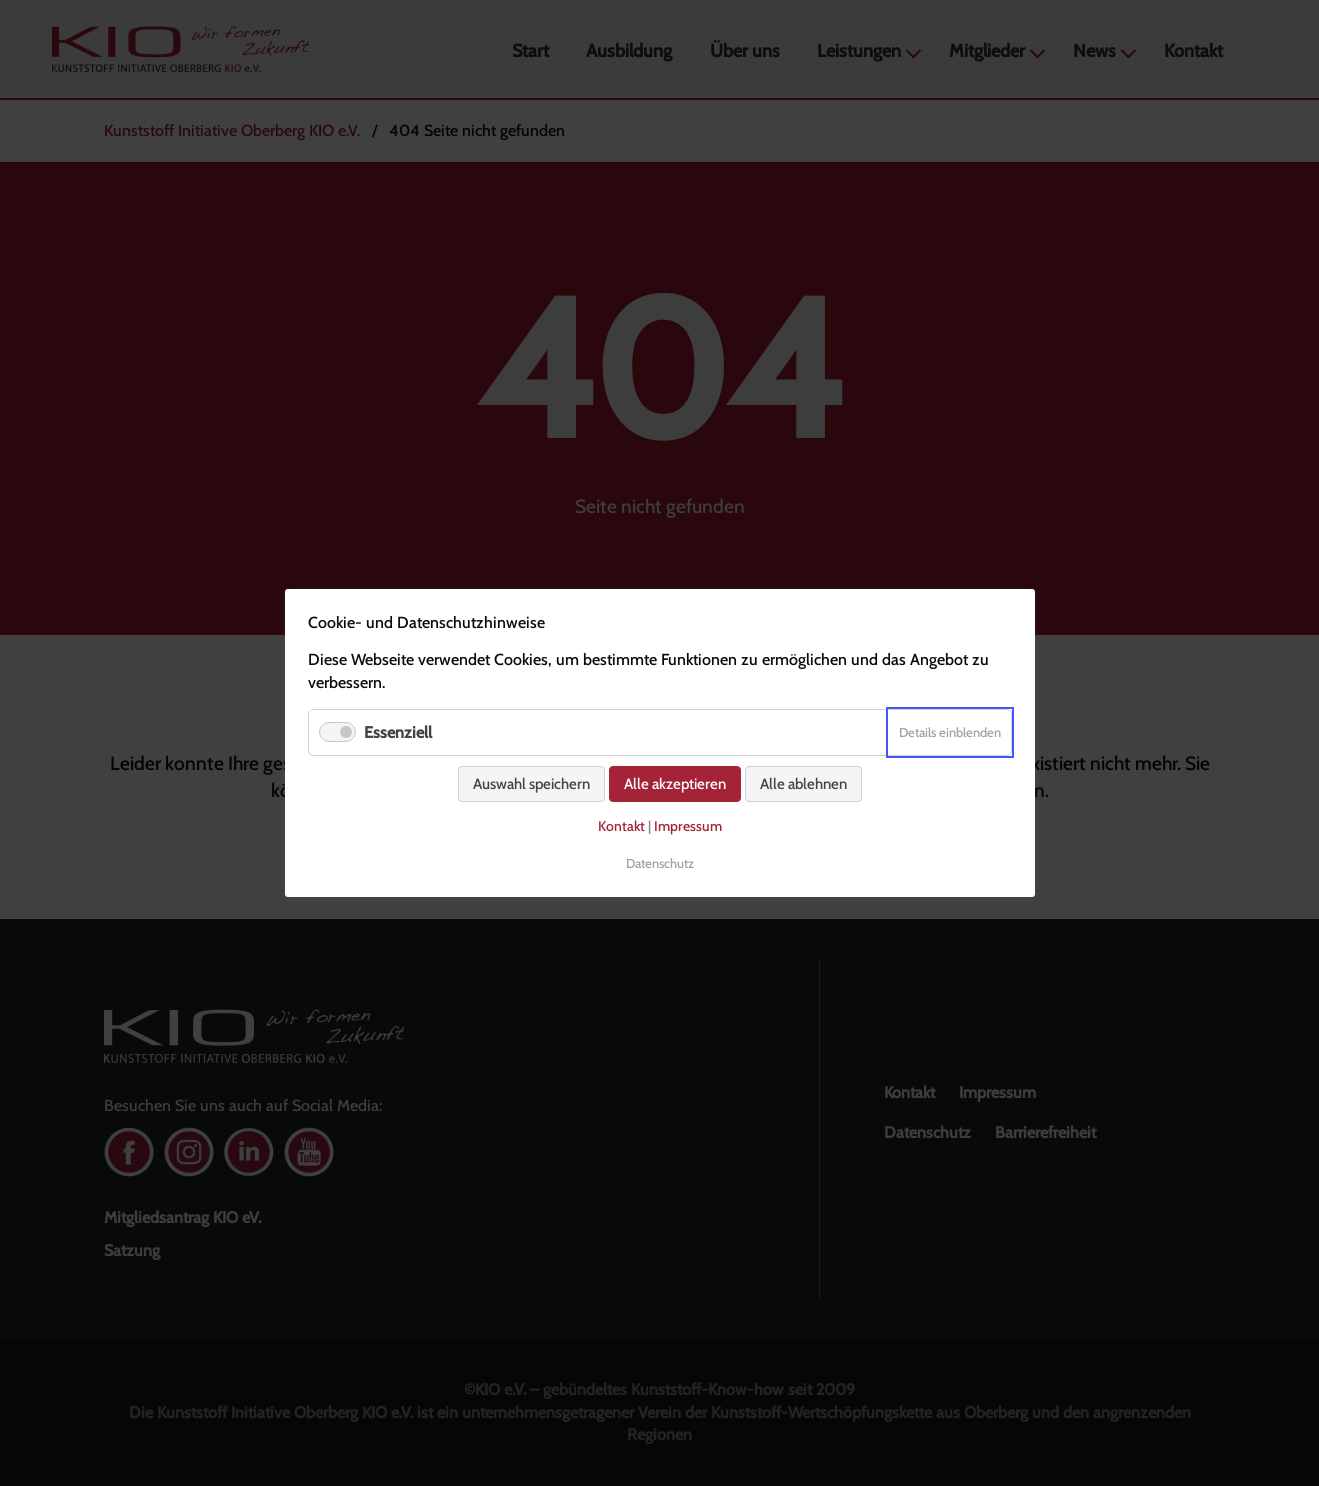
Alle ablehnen (803, 784)
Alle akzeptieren (675, 784)
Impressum (688, 826)
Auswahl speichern (531, 784)
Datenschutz (660, 863)
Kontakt (621, 826)
